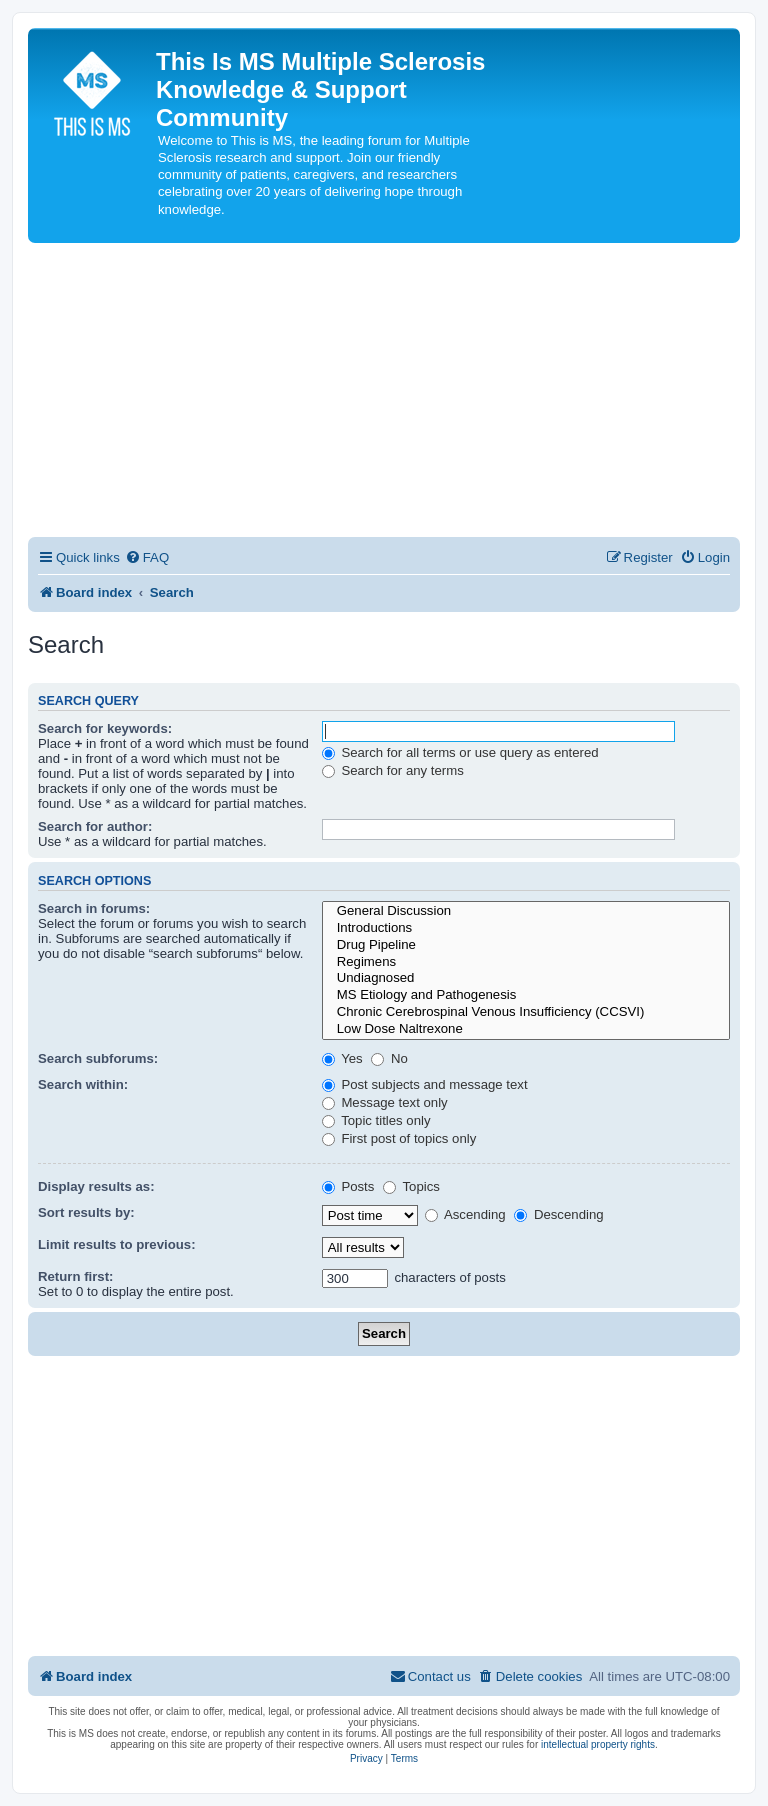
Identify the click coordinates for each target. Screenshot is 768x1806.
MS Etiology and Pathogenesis (526, 995)
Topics (411, 1186)
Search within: (83, 1084)
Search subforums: (98, 1058)
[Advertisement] (384, 393)
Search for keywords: (105, 728)
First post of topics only (399, 1138)
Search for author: (95, 826)
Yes (342, 1058)
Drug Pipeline (526, 945)
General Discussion (526, 911)
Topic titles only (376, 1120)
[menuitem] (147, 557)
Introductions (526, 928)
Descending (558, 1214)
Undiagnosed (526, 978)
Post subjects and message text (425, 1084)
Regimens (526, 962)
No (389, 1058)
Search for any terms (393, 770)
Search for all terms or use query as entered (460, 752)
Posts (348, 1186)
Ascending (465, 1214)
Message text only (385, 1102)
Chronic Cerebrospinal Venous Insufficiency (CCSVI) (526, 1012)
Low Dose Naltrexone (526, 1029)
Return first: (75, 1276)
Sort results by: (86, 1212)
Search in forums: (94, 908)
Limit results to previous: (117, 1244)
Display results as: (96, 1186)
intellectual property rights (598, 1744)
